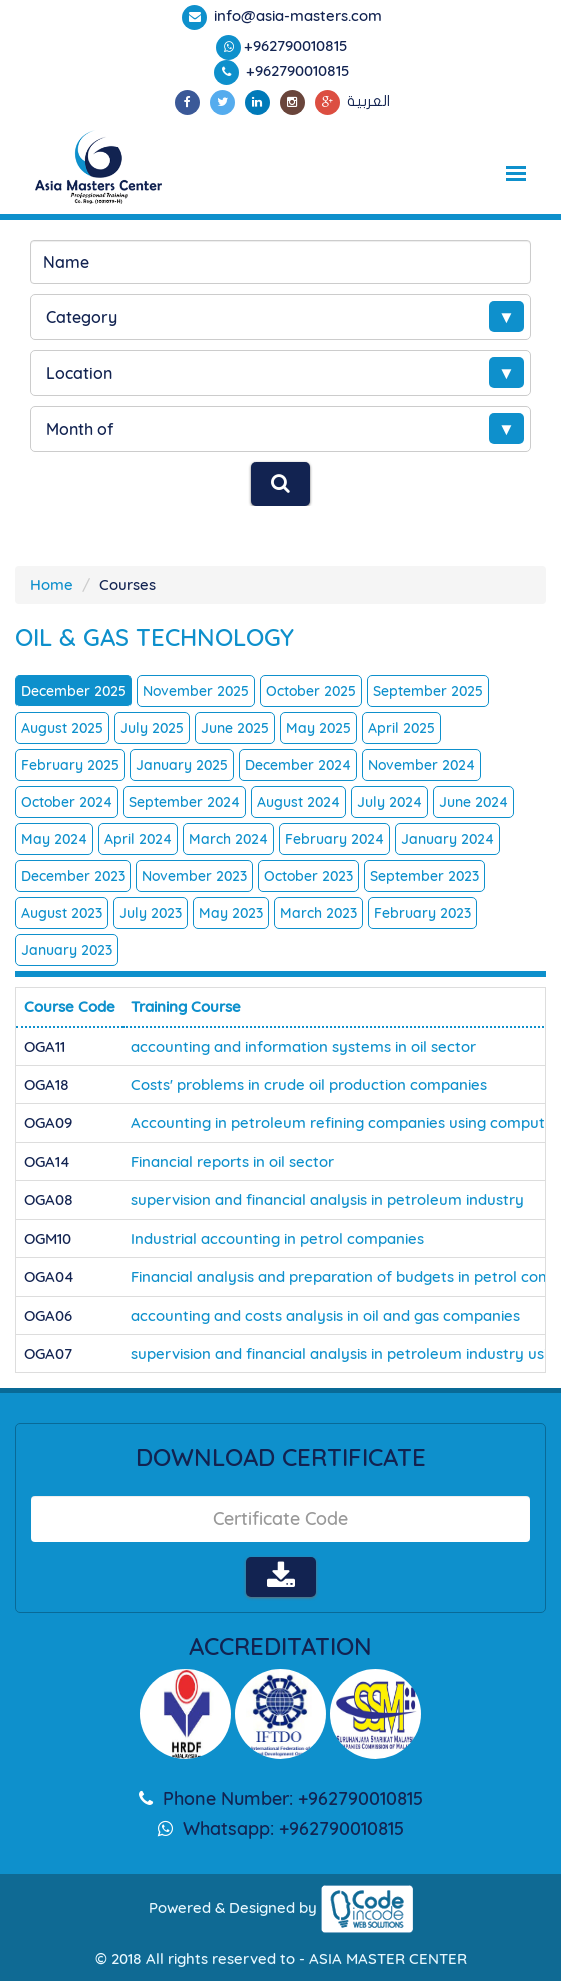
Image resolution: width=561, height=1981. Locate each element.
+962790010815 (296, 45)
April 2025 (401, 728)
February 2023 (422, 913)
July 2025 (152, 728)
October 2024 (66, 802)
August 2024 (298, 802)
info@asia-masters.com (296, 15)
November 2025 (196, 691)
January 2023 (66, 950)
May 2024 (54, 839)
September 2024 (184, 802)
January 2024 (447, 839)
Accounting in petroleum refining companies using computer (345, 1122)
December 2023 (73, 876)
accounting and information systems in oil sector (303, 1046)
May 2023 (231, 913)
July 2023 (150, 913)
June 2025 (235, 728)
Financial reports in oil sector (232, 1161)
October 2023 (308, 876)
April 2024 (138, 839)
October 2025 (311, 691)
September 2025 (428, 691)
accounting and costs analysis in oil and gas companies (325, 1315)
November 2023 (194, 876)
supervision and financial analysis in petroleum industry (327, 1199)
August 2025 (62, 728)
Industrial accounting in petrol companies (277, 1238)
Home (51, 584)
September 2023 (424, 876)
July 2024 (389, 802)
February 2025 (70, 765)
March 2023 (318, 913)
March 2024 (228, 839)
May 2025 (318, 728)
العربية (368, 101)
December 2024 (298, 765)
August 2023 (61, 913)
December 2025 (73, 691)
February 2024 (334, 839)
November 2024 (421, 765)
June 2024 (473, 802)
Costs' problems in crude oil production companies (309, 1084)
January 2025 (182, 765)
